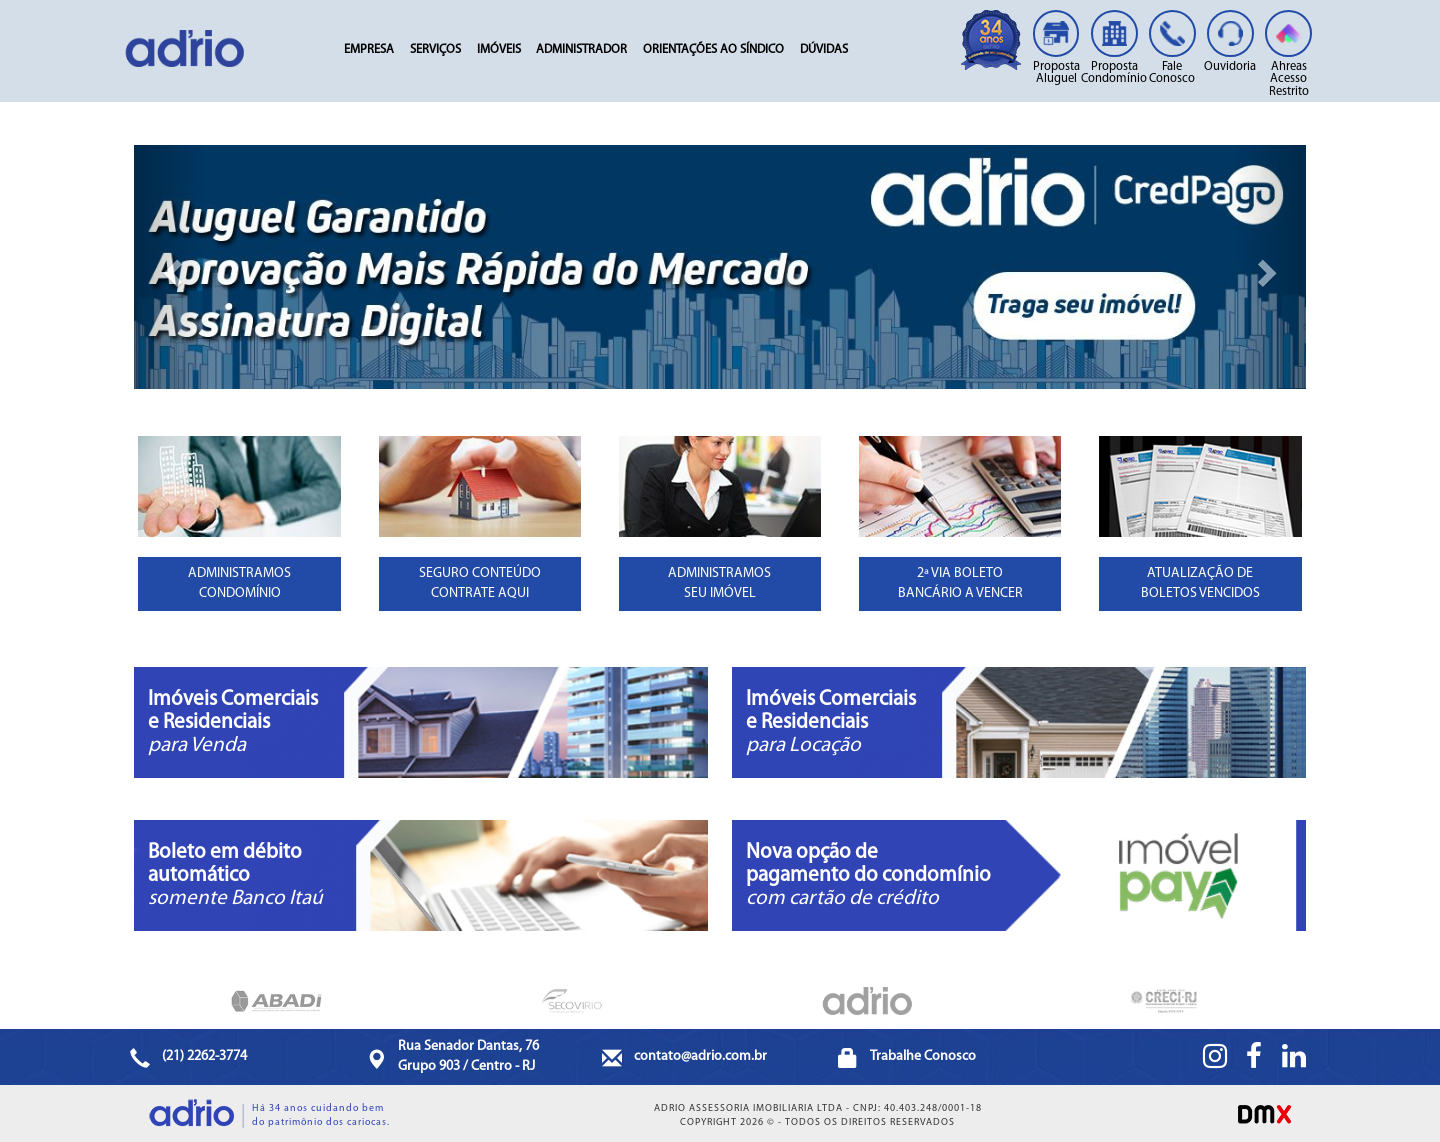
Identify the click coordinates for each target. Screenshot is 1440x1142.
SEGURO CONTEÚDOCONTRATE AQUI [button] (480, 583)
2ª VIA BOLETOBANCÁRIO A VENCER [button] (960, 583)
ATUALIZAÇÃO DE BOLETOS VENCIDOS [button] (1200, 583)
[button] (169, 267)
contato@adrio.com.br (700, 1056)
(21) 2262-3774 (204, 1056)
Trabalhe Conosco (923, 1056)
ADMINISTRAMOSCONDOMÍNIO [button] (239, 583)
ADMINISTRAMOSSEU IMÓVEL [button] (719, 583)
